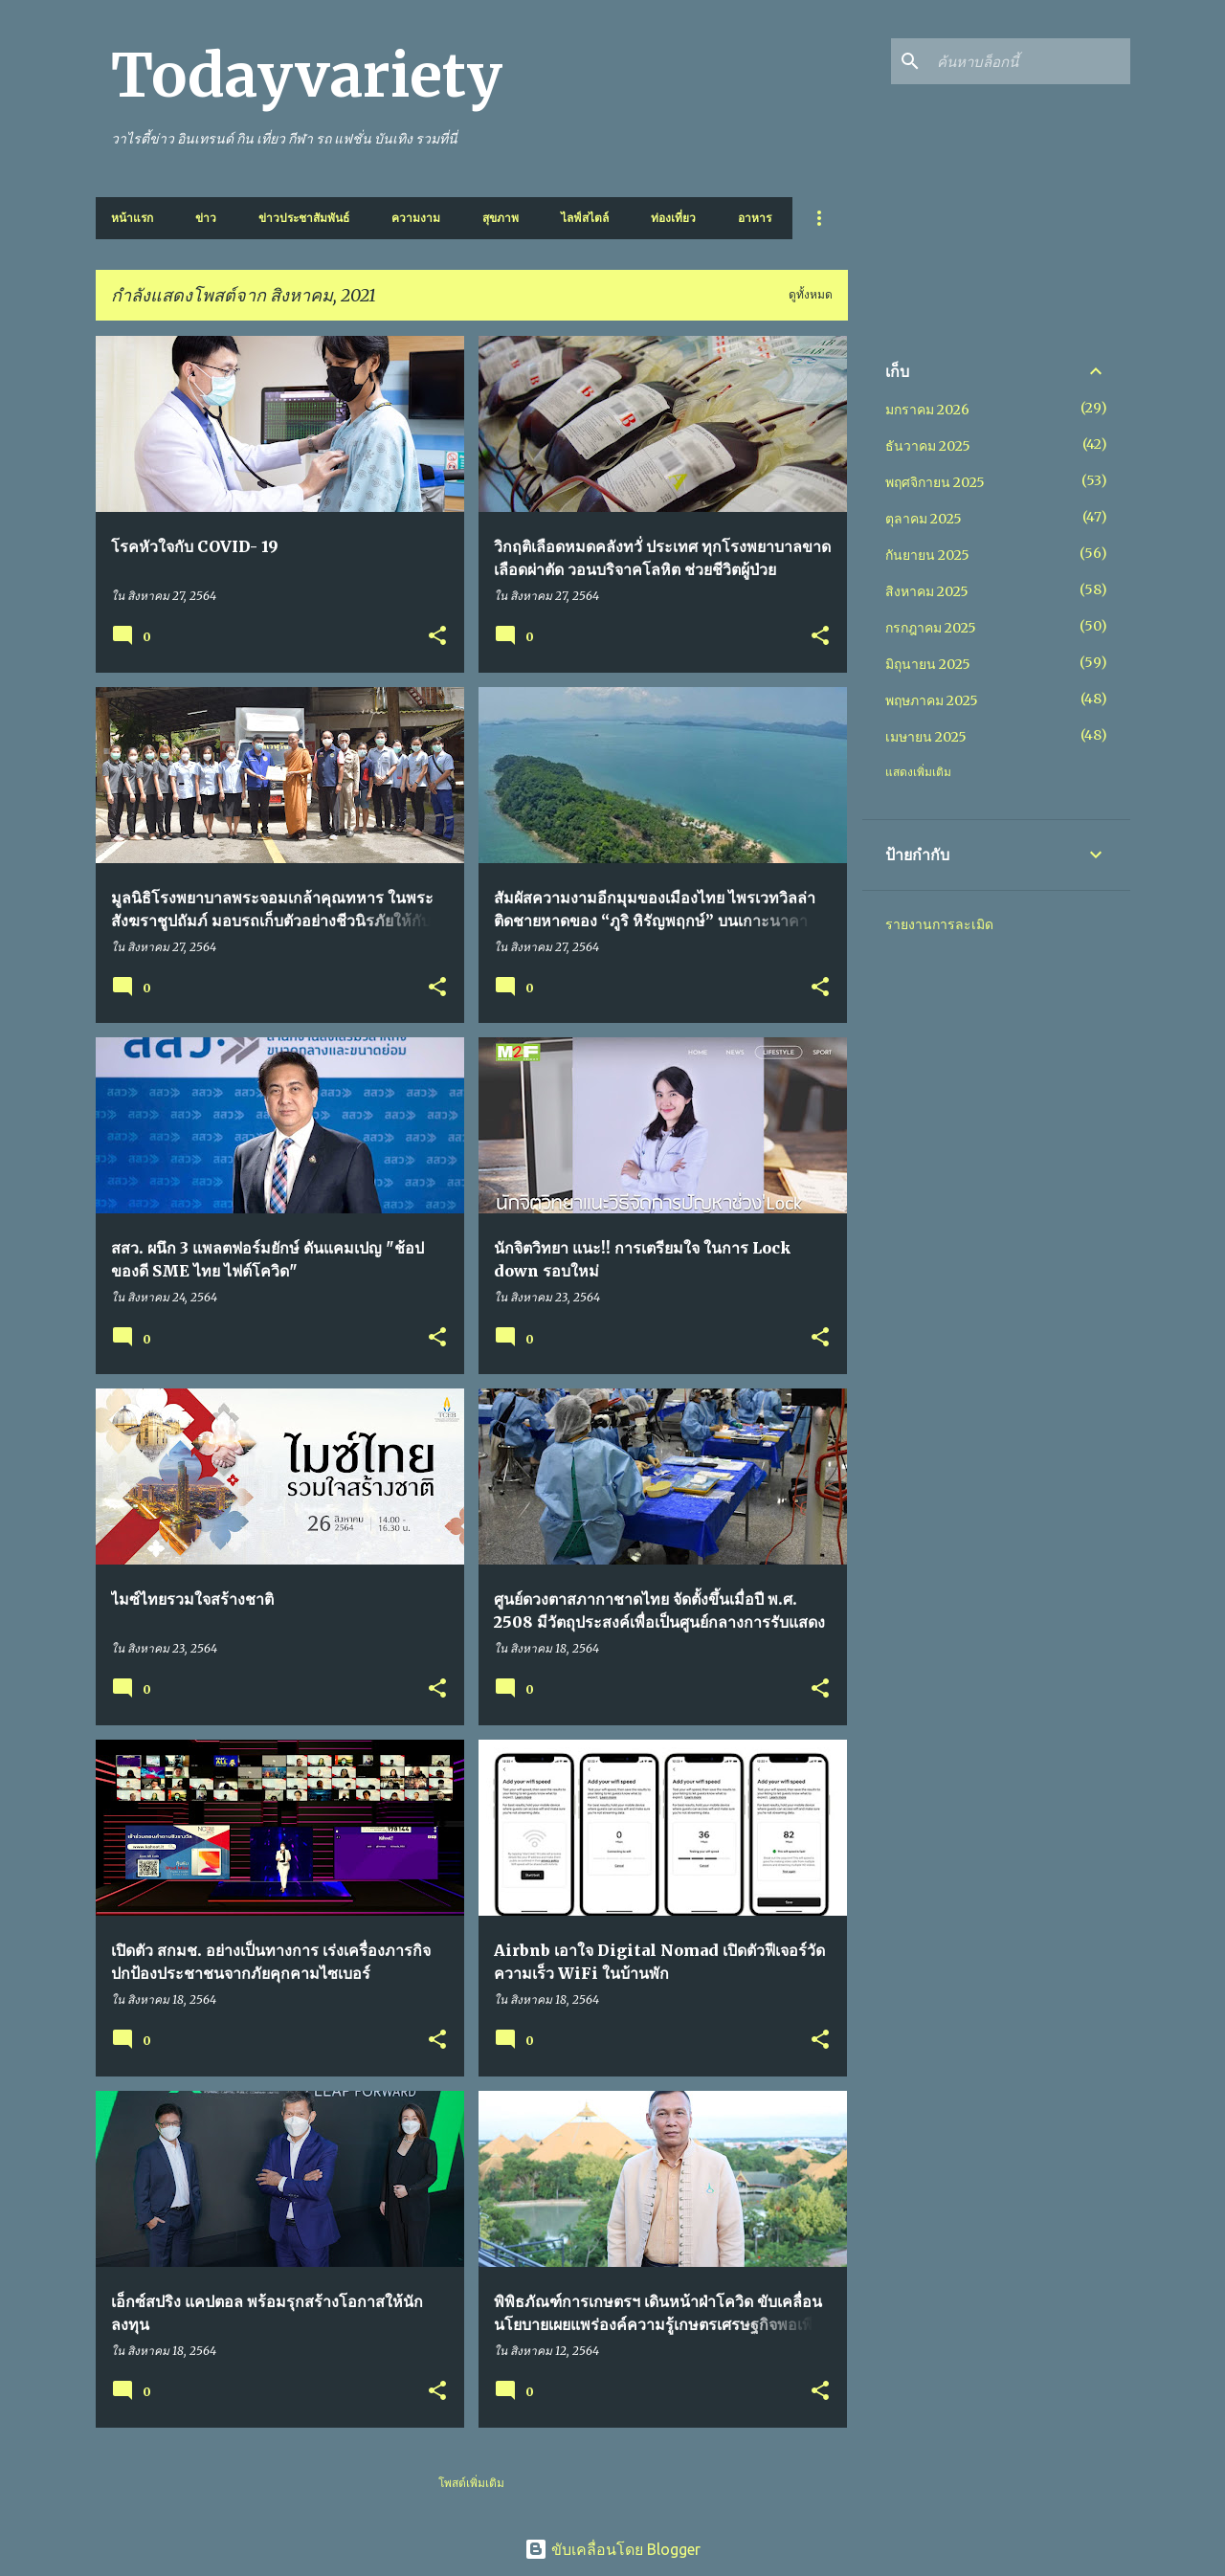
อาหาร (754, 217)
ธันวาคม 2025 (927, 446)
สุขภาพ (500, 217)
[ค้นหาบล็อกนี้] (1029, 61)
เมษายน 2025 (926, 736)
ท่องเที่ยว (673, 217)
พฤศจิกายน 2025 (935, 482)
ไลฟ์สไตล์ (585, 217)
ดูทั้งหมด (811, 294)
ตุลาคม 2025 (923, 518)
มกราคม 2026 (927, 409)
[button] (437, 637)
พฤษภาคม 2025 (931, 700)
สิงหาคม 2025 (927, 591)
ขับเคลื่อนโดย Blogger (612, 2549)
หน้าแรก (132, 217)
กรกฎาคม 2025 (930, 627)
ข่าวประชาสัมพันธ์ (303, 217)
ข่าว (205, 217)
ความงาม (415, 217)
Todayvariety (306, 75)
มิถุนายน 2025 (927, 664)
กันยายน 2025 (927, 555)
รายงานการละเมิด (939, 924)
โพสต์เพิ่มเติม (471, 2482)
